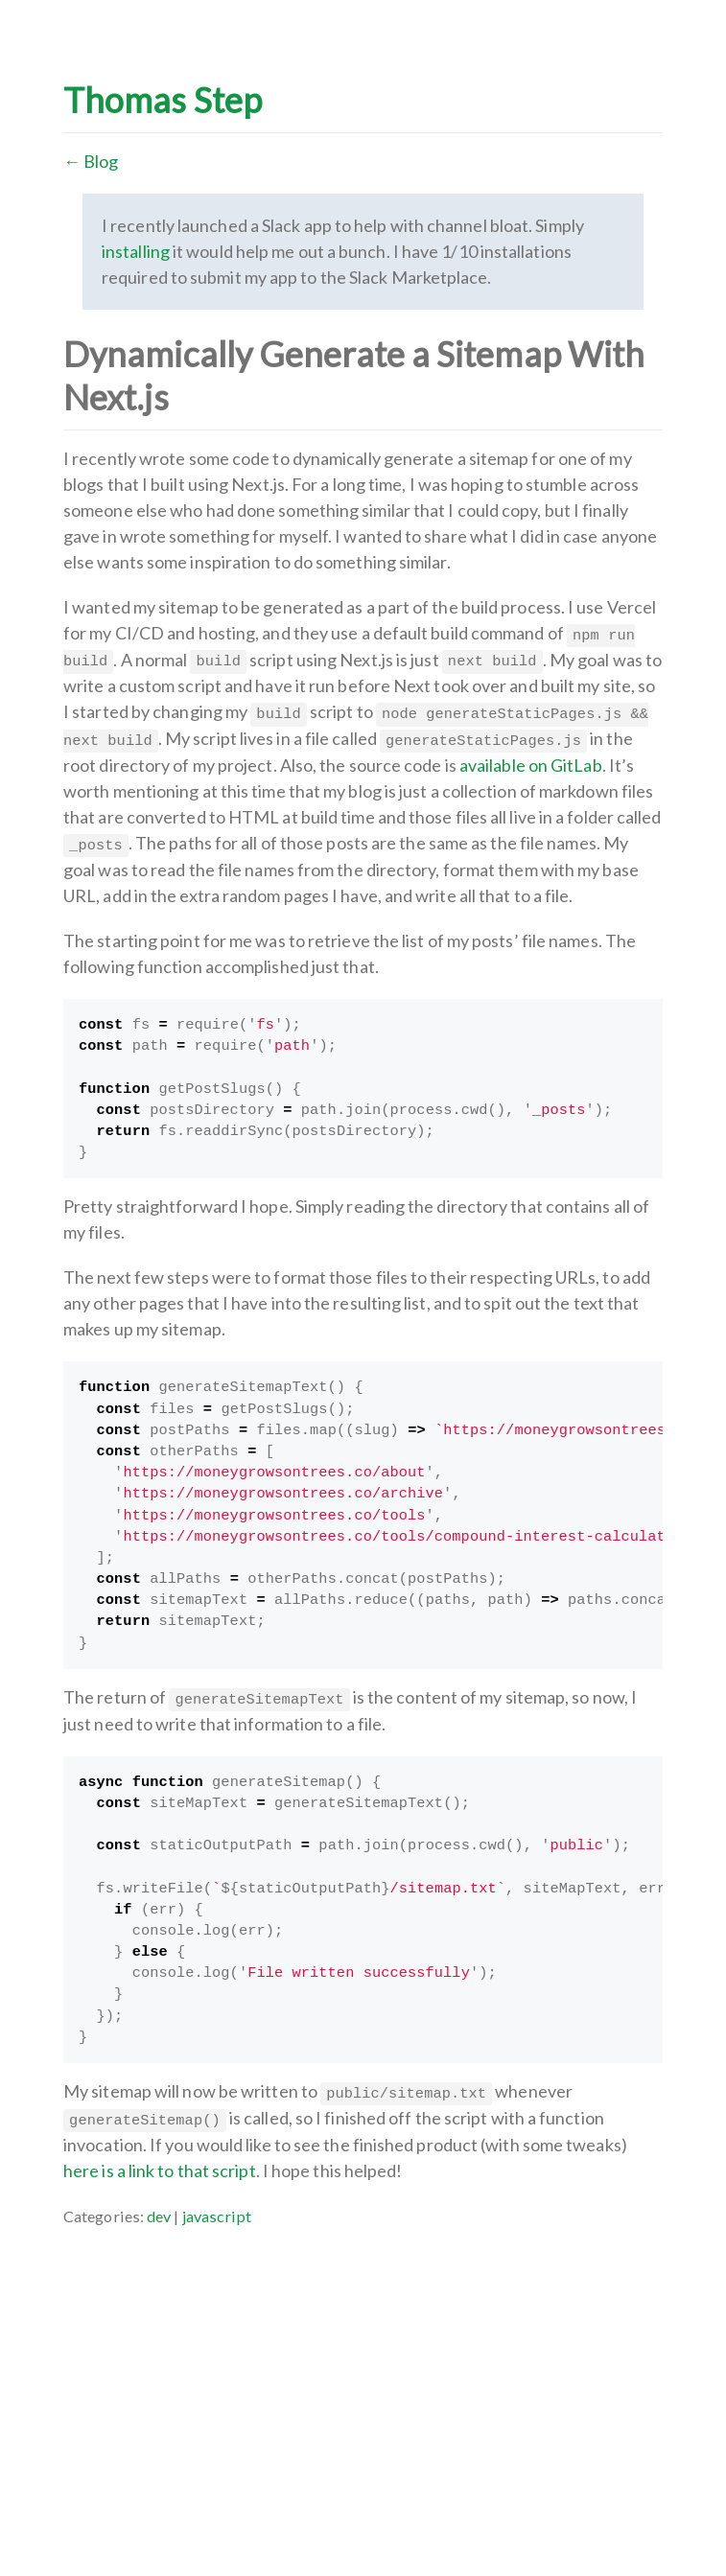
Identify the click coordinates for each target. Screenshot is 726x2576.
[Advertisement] (363, 2363)
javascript (217, 2216)
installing (136, 251)
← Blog (91, 161)
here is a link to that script (159, 2170)
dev (159, 2216)
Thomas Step (162, 100)
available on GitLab (530, 765)
